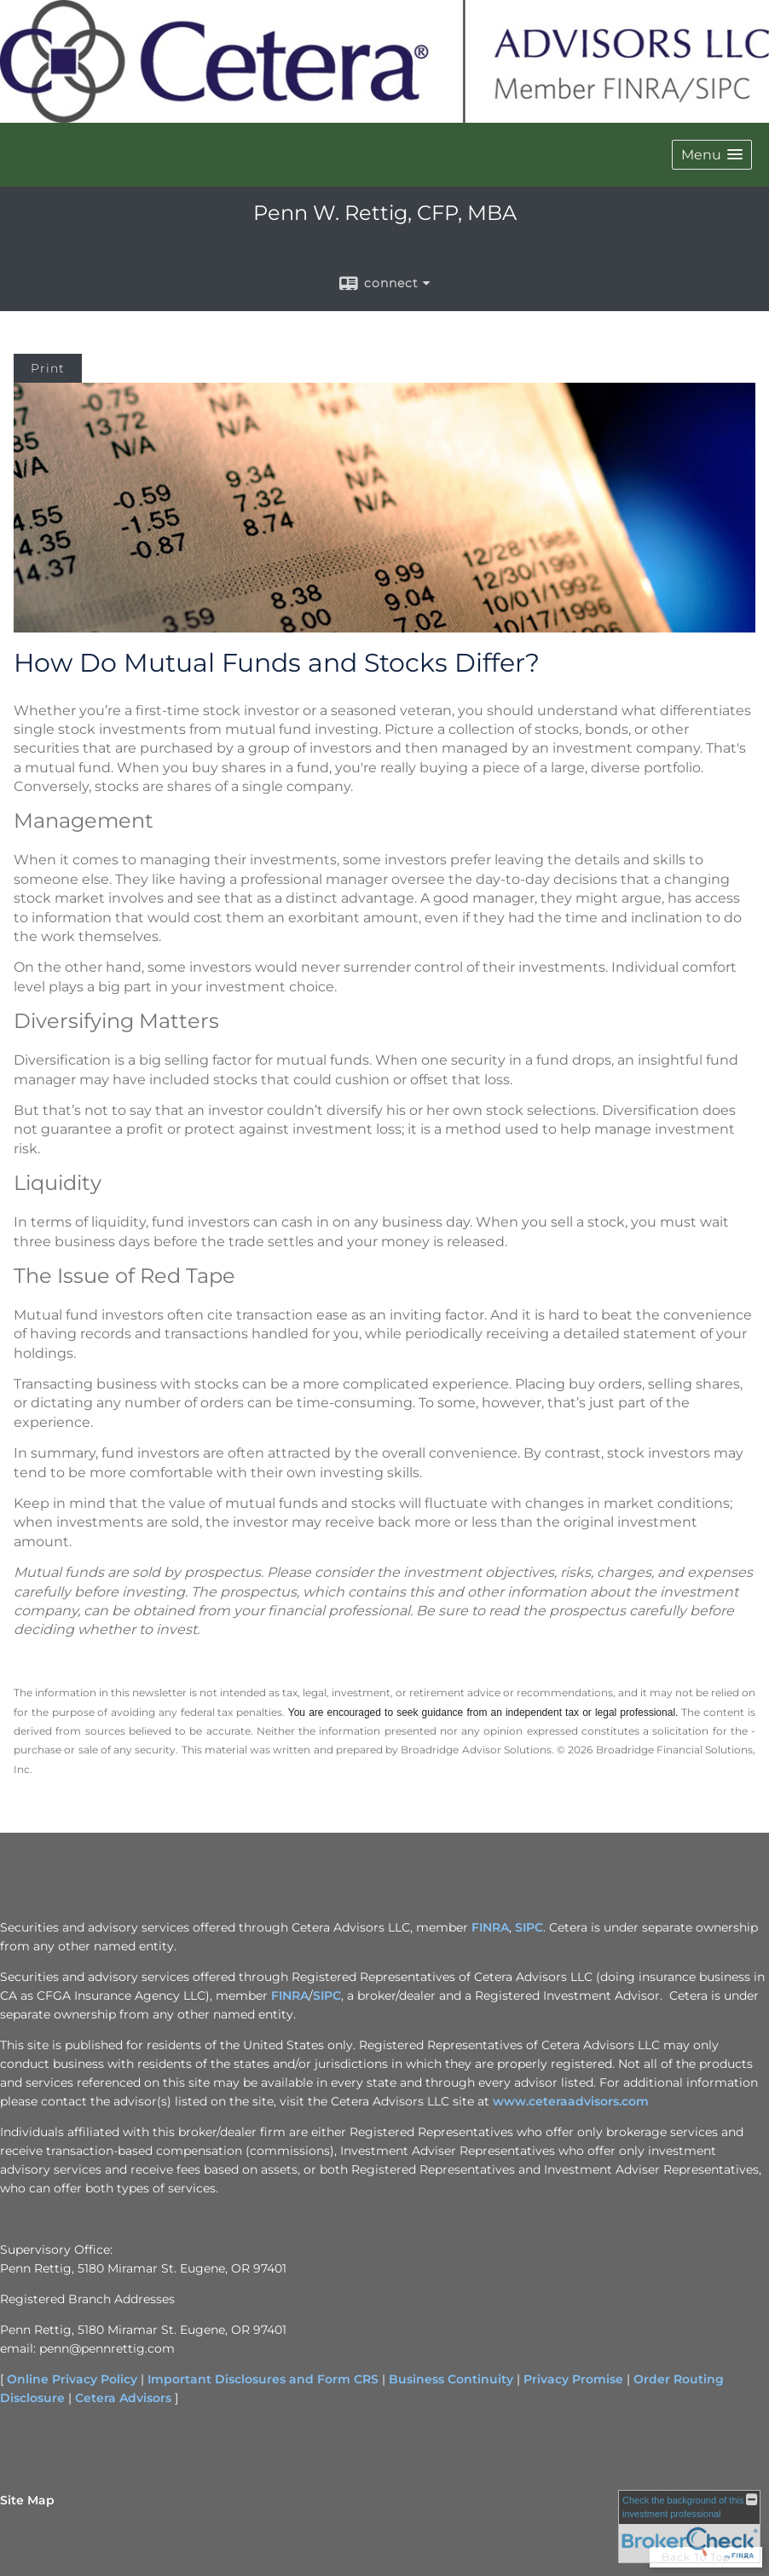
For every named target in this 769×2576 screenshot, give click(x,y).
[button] (712, 155)
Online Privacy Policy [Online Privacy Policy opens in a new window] (72, 2379)
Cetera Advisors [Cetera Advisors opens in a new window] (123, 2398)
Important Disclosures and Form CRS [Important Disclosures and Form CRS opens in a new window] (263, 2379)
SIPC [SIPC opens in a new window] (529, 1927)
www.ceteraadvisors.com (571, 2101)
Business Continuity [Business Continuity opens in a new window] (451, 2379)
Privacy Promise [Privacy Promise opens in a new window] (573, 2379)
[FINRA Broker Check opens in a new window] (689, 2526)
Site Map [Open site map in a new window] (27, 2500)
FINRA (290, 1995)
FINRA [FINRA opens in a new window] (490, 1927)
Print (48, 368)
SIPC (327, 1995)
